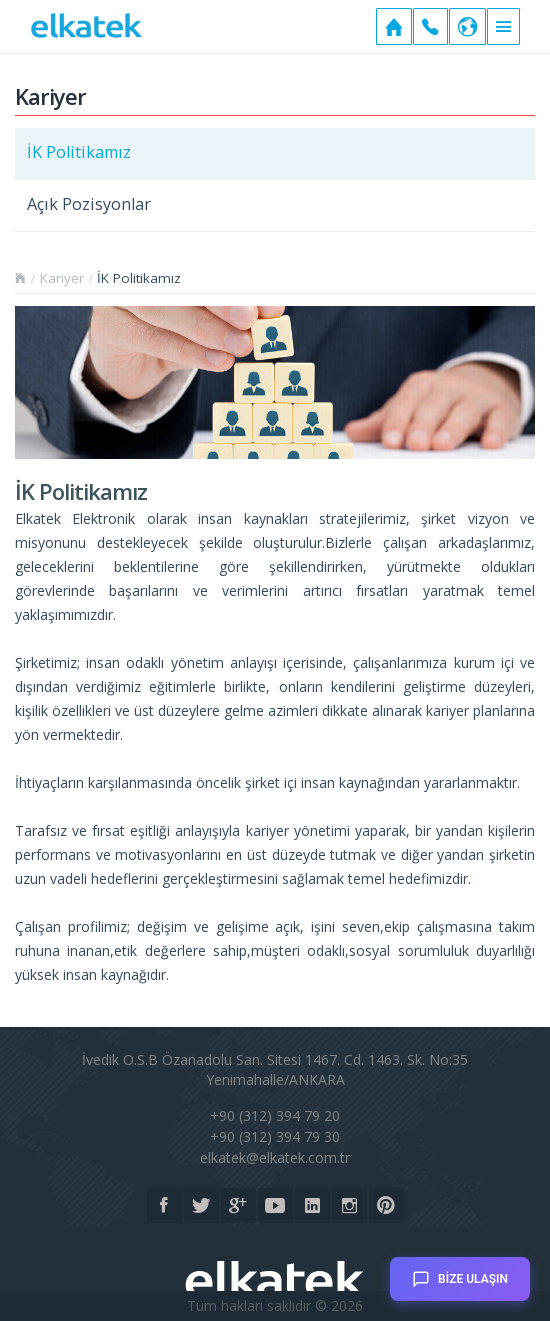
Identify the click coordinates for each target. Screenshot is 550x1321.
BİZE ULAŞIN (460, 1272)
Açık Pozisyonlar (89, 204)
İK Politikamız (79, 152)
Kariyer (62, 278)
